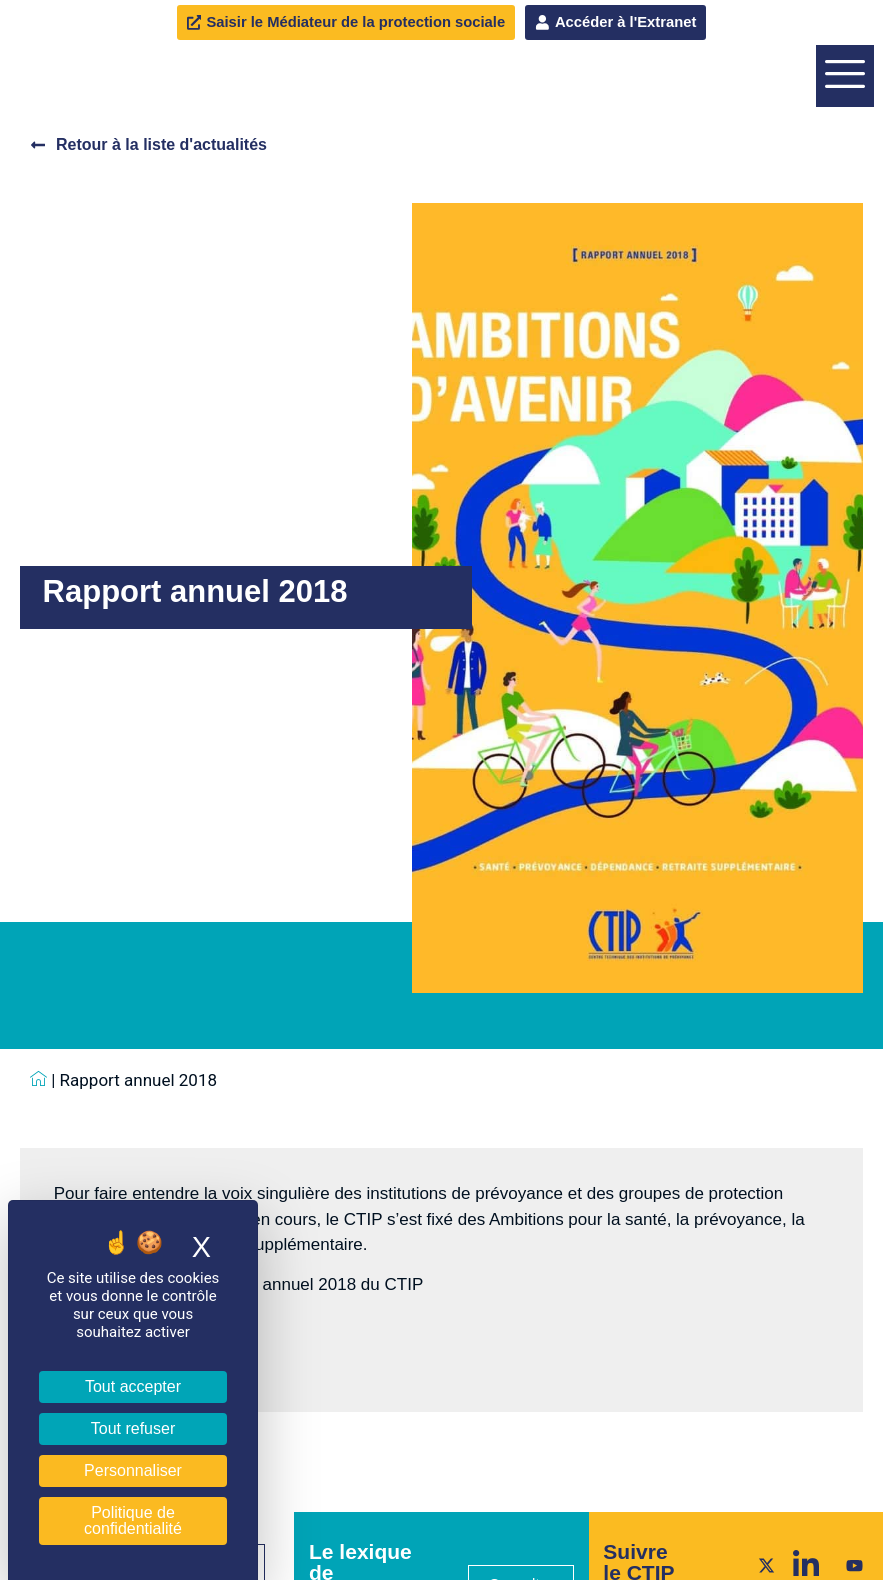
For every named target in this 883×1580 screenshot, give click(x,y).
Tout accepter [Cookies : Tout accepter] (133, 1386)
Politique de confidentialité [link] (133, 1520)
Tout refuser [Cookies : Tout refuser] (133, 1428)
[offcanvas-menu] (845, 141)
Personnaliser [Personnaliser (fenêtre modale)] (133, 1470)
